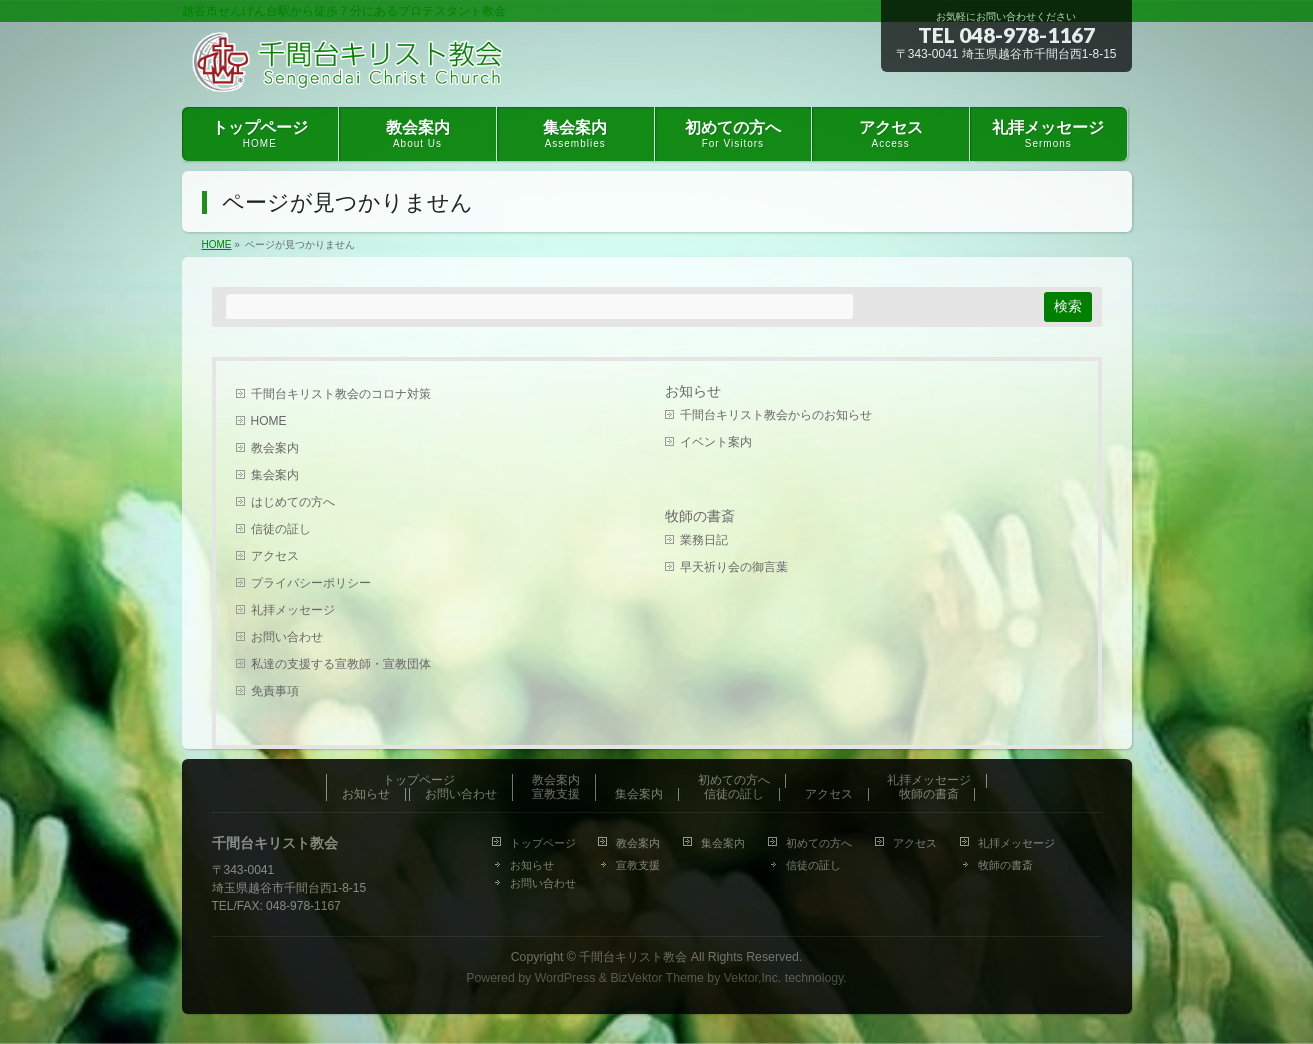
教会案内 (275, 448)
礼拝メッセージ (293, 610)
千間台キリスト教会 (633, 957)
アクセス (275, 556)
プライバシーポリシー (311, 583)
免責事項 (275, 691)
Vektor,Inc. (753, 978)
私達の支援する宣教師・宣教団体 (341, 664)
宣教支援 (556, 794)
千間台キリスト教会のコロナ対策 (341, 394)
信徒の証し (281, 529)
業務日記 (704, 540)
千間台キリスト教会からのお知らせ (776, 415)
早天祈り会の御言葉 (734, 567)
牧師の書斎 (700, 516)
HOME (269, 421)
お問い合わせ (287, 637)
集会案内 (275, 475)
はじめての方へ (293, 502)
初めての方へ (734, 780)
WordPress (565, 978)
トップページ (419, 780)
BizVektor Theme (657, 978)
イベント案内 (716, 442)
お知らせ (693, 391)
